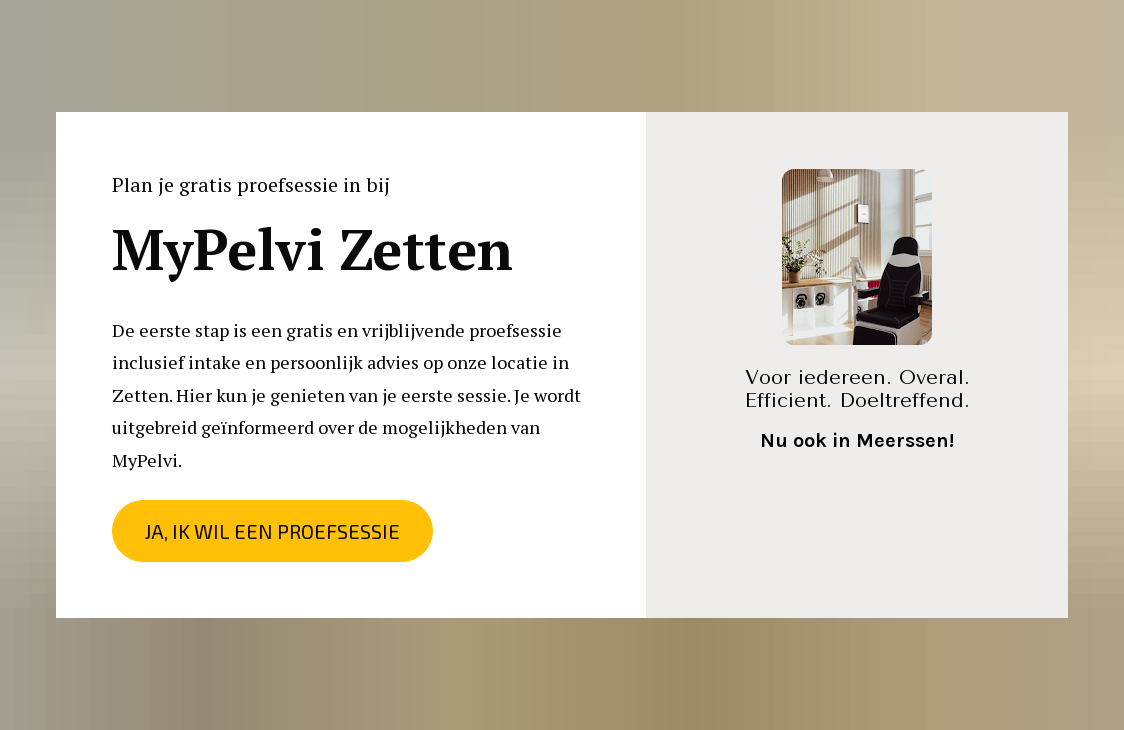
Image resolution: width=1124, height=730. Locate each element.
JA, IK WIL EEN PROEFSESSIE (272, 531)
